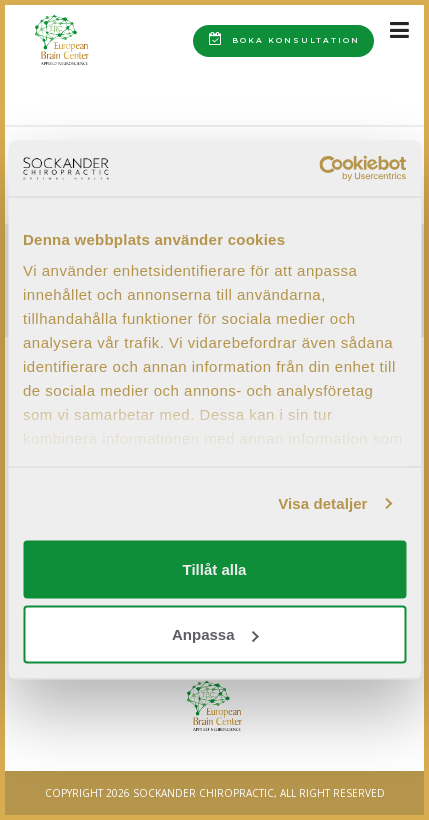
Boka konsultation (284, 38)
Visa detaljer (322, 503)
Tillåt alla (215, 568)
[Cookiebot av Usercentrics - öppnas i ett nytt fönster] (318, 169)
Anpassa (215, 634)
